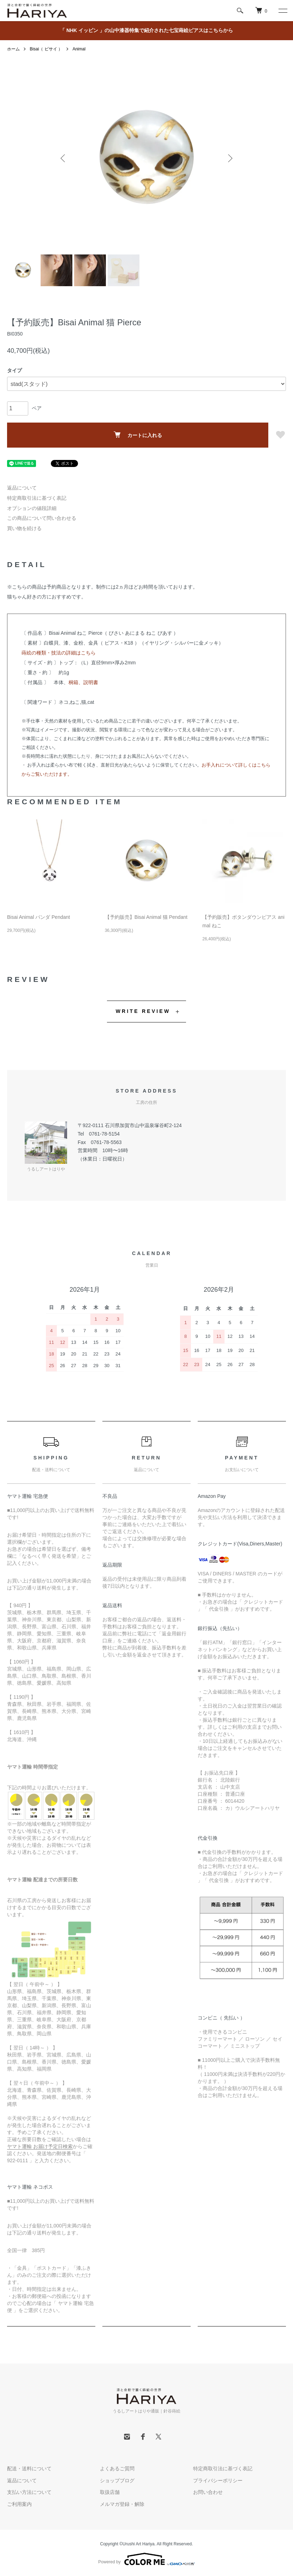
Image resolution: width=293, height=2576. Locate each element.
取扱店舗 (110, 2492)
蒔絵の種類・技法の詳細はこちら (59, 653)
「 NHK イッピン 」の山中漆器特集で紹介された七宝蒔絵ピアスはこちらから (146, 30)
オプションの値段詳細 (31, 508)
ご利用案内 (19, 2504)
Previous (63, 158)
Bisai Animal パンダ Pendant (38, 917)
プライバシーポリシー (218, 2480)
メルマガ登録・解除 (122, 2504)
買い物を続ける (24, 528)
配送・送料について (29, 2468)
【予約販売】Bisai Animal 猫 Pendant (146, 917)
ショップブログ (117, 2480)
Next (229, 158)
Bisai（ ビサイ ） (46, 49)
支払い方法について (29, 2492)
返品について (22, 488)
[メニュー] (282, 10)
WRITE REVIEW (143, 1011)
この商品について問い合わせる (41, 518)
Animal (78, 49)
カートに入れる (138, 434)
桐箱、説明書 (83, 682)
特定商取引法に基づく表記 (36, 498)
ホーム (13, 49)
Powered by (146, 2559)
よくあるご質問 (117, 2468)
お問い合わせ (208, 2492)
